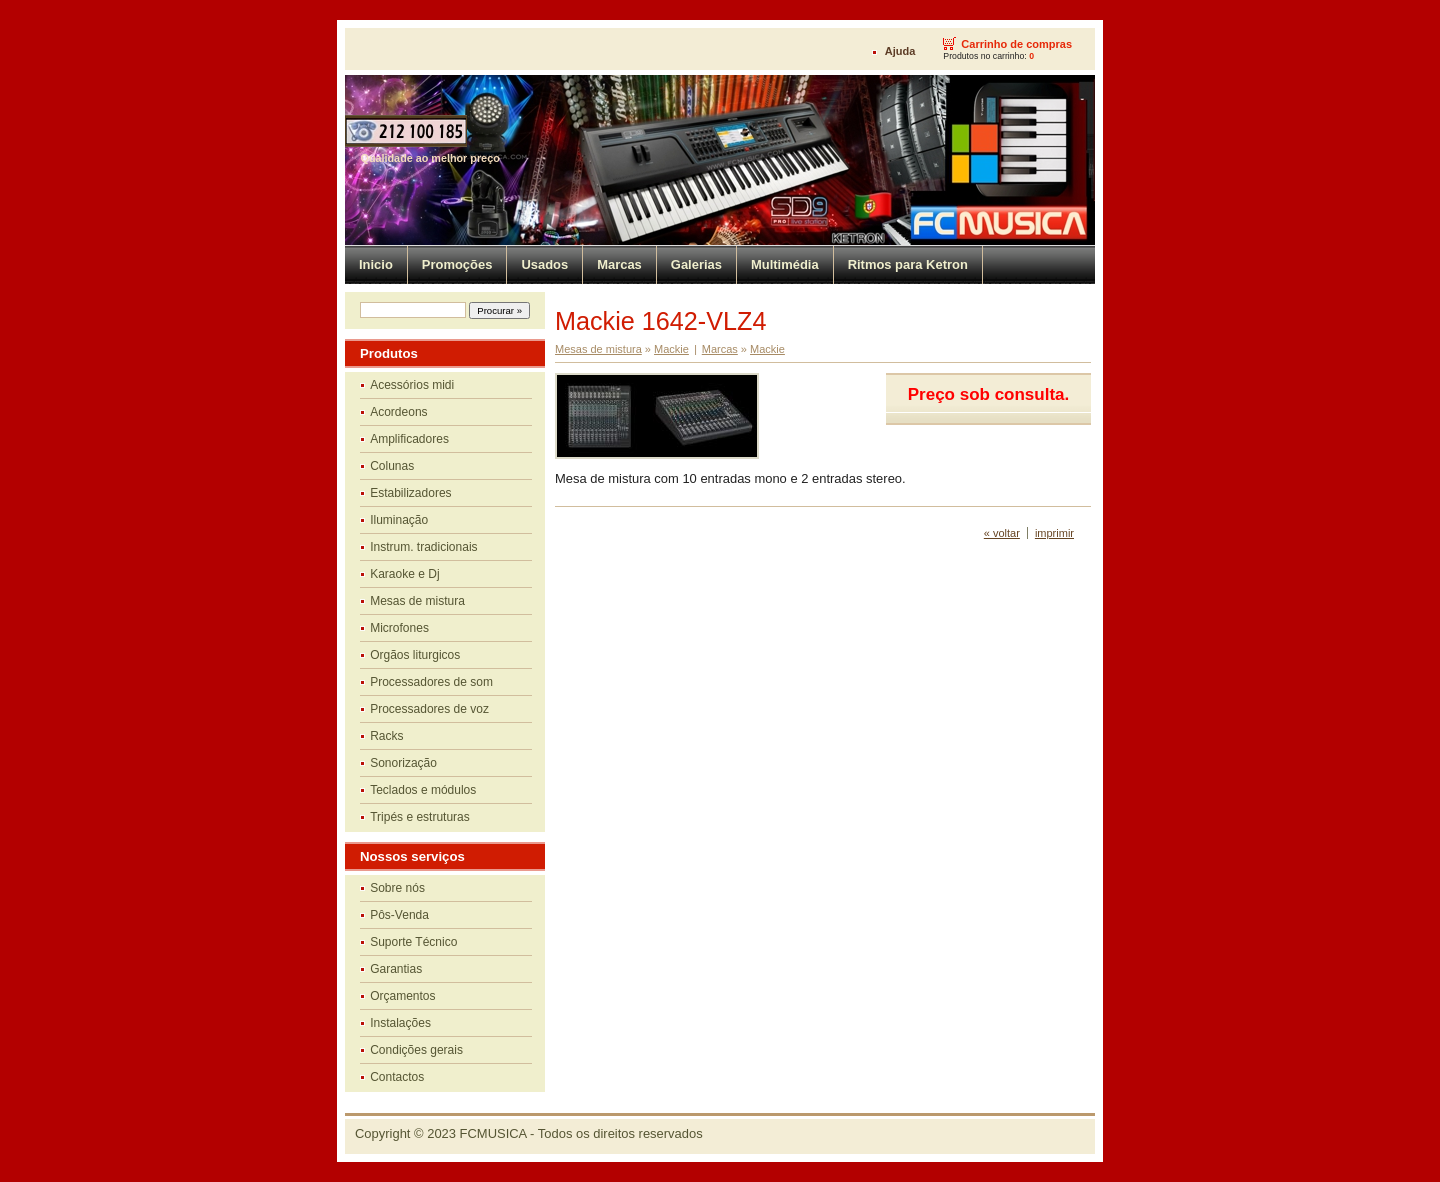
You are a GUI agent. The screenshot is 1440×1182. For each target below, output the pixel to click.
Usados (544, 264)
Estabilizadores (410, 493)
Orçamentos (402, 996)
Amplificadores (409, 439)
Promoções (457, 264)
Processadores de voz (429, 709)
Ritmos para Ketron (908, 264)
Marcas (619, 264)
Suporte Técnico (413, 942)
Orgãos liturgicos (415, 655)
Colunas (392, 466)
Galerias (696, 264)
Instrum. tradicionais (423, 547)
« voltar (1002, 533)
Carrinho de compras (1016, 44)
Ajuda (900, 51)
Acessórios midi (412, 385)
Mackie (671, 349)
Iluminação (399, 520)
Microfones (399, 628)
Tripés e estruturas (420, 817)
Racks (386, 736)
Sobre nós (397, 888)
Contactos (397, 1077)
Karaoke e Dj (404, 574)
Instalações (400, 1023)
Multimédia (785, 264)
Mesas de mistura (417, 601)
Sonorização (403, 763)
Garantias (396, 969)
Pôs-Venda (399, 915)
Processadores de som (431, 682)
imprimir (1054, 533)
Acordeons (398, 412)
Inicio (376, 264)
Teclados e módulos (423, 790)
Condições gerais (416, 1050)
